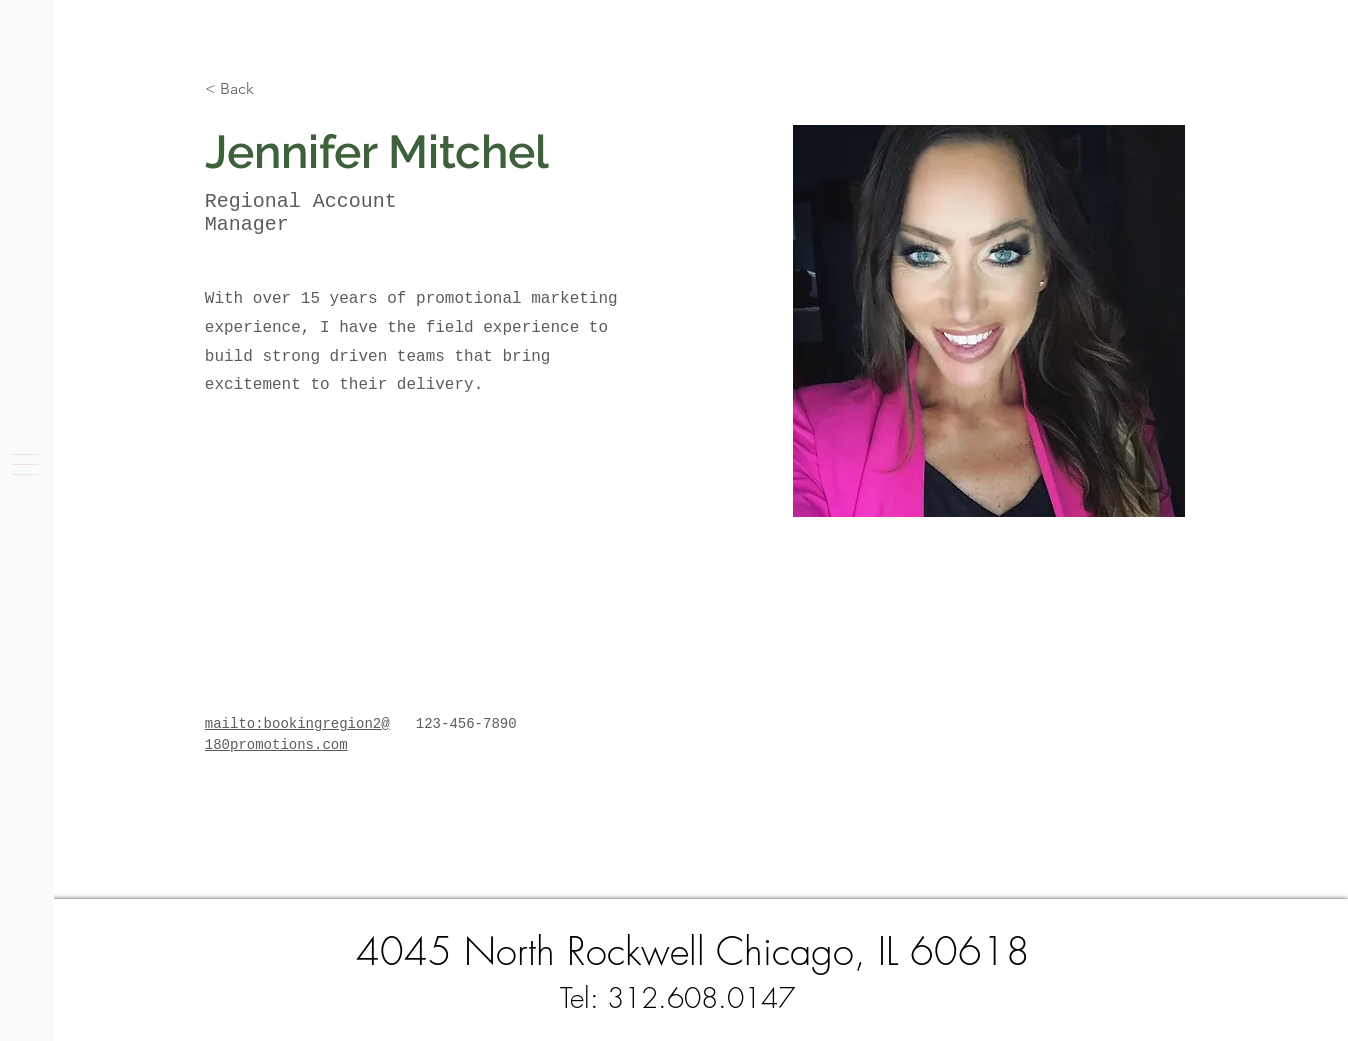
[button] (25, 464)
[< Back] (244, 89)
